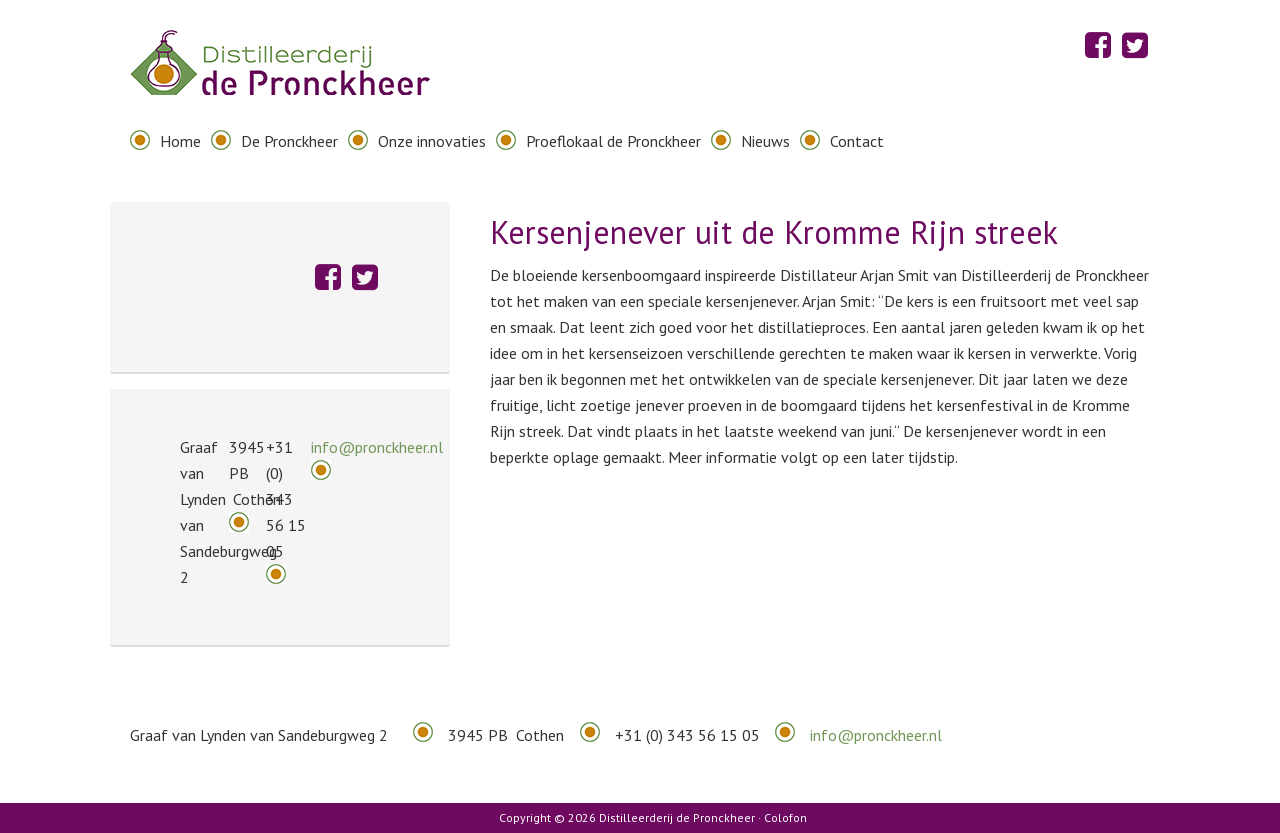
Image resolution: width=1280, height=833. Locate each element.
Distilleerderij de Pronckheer (280, 80)
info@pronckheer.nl (377, 447)
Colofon (785, 817)
